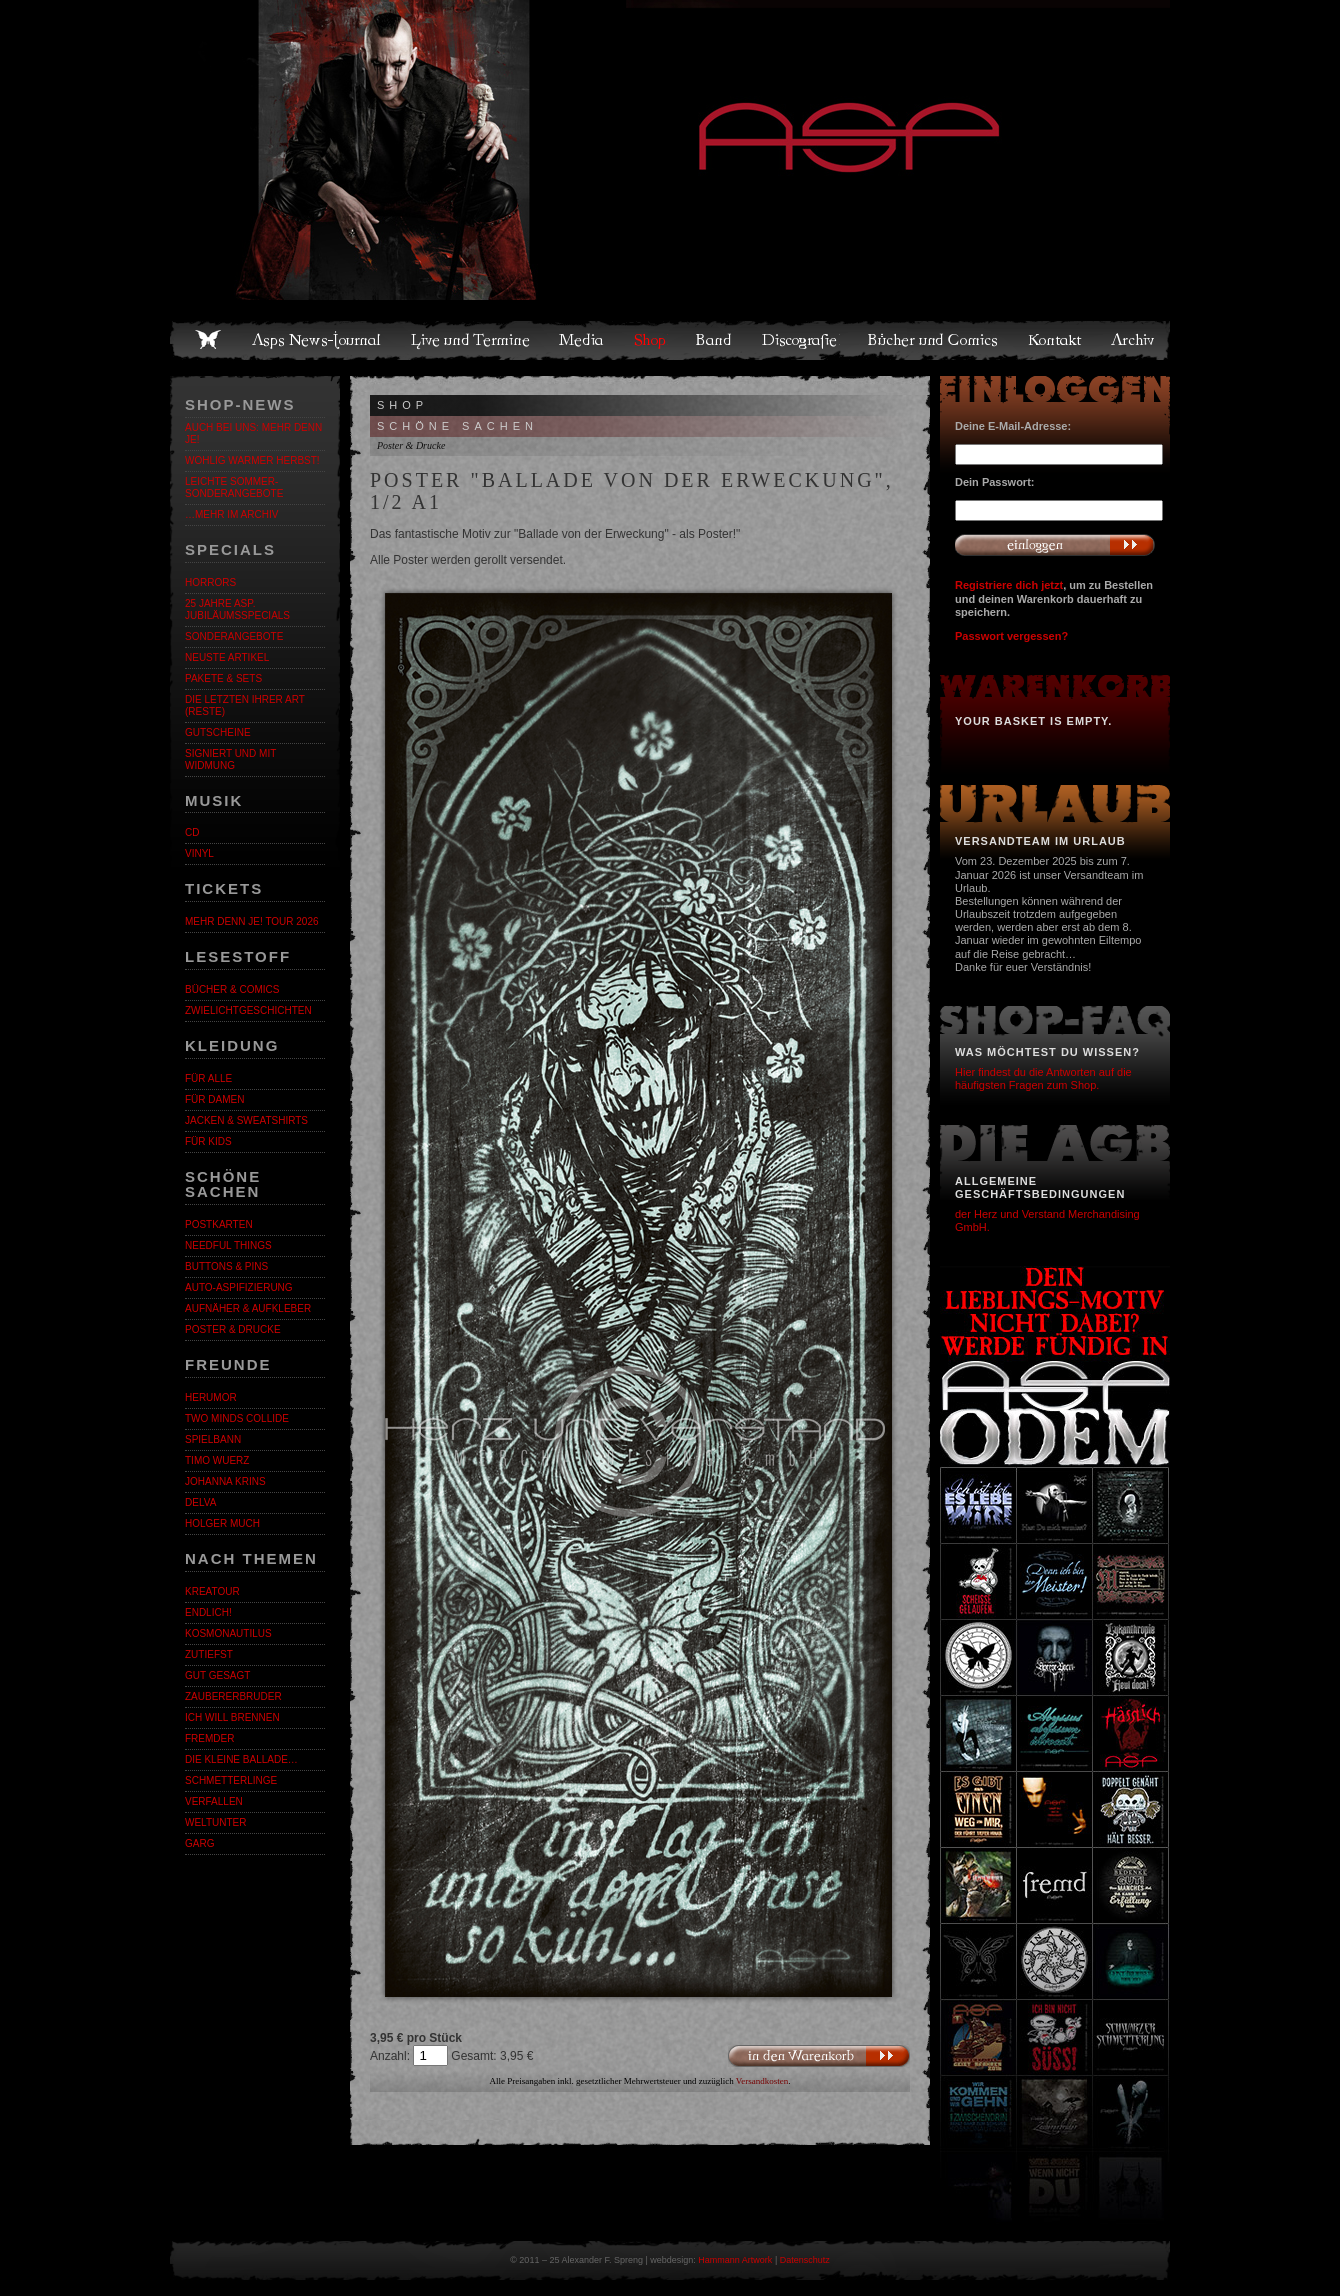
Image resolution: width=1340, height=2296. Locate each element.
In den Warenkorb (818, 2056)
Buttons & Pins (226, 1266)
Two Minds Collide (237, 1418)
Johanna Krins (225, 1481)
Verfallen (214, 1801)
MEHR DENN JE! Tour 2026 (252, 921)
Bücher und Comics (934, 340)
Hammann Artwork (735, 2260)
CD (192, 832)
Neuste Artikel (227, 657)
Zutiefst (209, 1654)
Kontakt (1055, 340)
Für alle (208, 1078)
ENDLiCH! (208, 1612)
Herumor (211, 1397)
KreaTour (212, 1591)
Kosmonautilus (228, 1633)
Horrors (210, 582)
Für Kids (208, 1141)
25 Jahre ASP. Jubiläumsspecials (237, 609)
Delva (200, 1502)
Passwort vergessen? (1011, 636)
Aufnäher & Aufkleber (248, 1308)
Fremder (209, 1738)
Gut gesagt (217, 1675)
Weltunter (215, 1822)
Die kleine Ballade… (241, 1759)
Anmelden (1055, 545)
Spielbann (213, 1439)
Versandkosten (762, 2081)
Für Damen (214, 1099)
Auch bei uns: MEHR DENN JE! (253, 433)
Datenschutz (805, 2260)
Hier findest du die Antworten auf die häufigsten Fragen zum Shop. (1043, 1078)
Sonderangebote (234, 636)
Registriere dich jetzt (1009, 585)
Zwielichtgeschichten (248, 1010)
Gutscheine (218, 732)
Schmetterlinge (231, 1780)
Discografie (801, 340)
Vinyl (199, 853)
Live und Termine (471, 340)
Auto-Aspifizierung (239, 1287)
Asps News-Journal (317, 340)
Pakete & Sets (223, 678)
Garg (199, 1843)
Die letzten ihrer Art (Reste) (245, 705)
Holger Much (222, 1523)
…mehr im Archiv (231, 514)
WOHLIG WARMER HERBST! (252, 460)
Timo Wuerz (217, 1460)
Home (208, 340)
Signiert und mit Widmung (230, 759)
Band (715, 340)
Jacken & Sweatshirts (246, 1120)
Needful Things (228, 1245)
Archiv (1134, 340)
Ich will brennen (232, 1717)
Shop (651, 340)
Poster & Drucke (233, 1329)
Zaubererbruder (233, 1696)
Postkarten (219, 1224)
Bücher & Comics (232, 989)
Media (582, 340)
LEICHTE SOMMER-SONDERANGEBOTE (234, 487)
